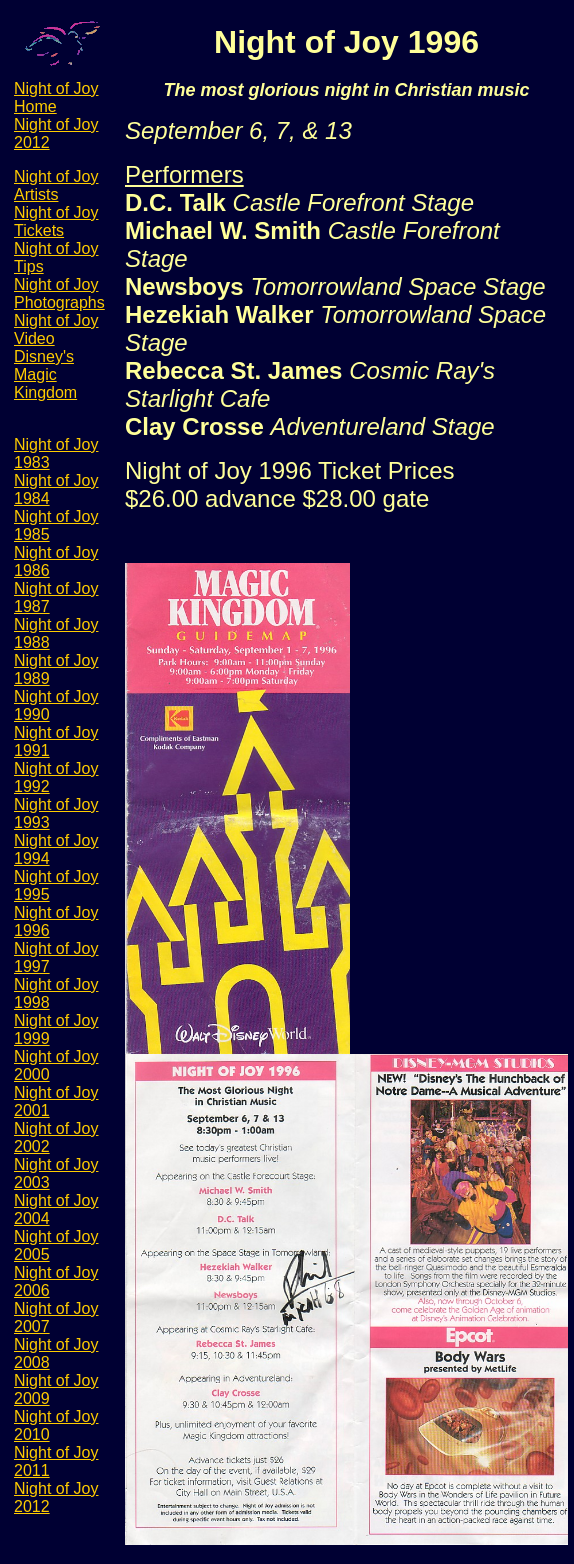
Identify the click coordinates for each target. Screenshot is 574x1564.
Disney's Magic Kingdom (45, 374)
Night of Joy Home (56, 97)
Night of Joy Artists (56, 185)
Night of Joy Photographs (59, 293)
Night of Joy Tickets (56, 221)
